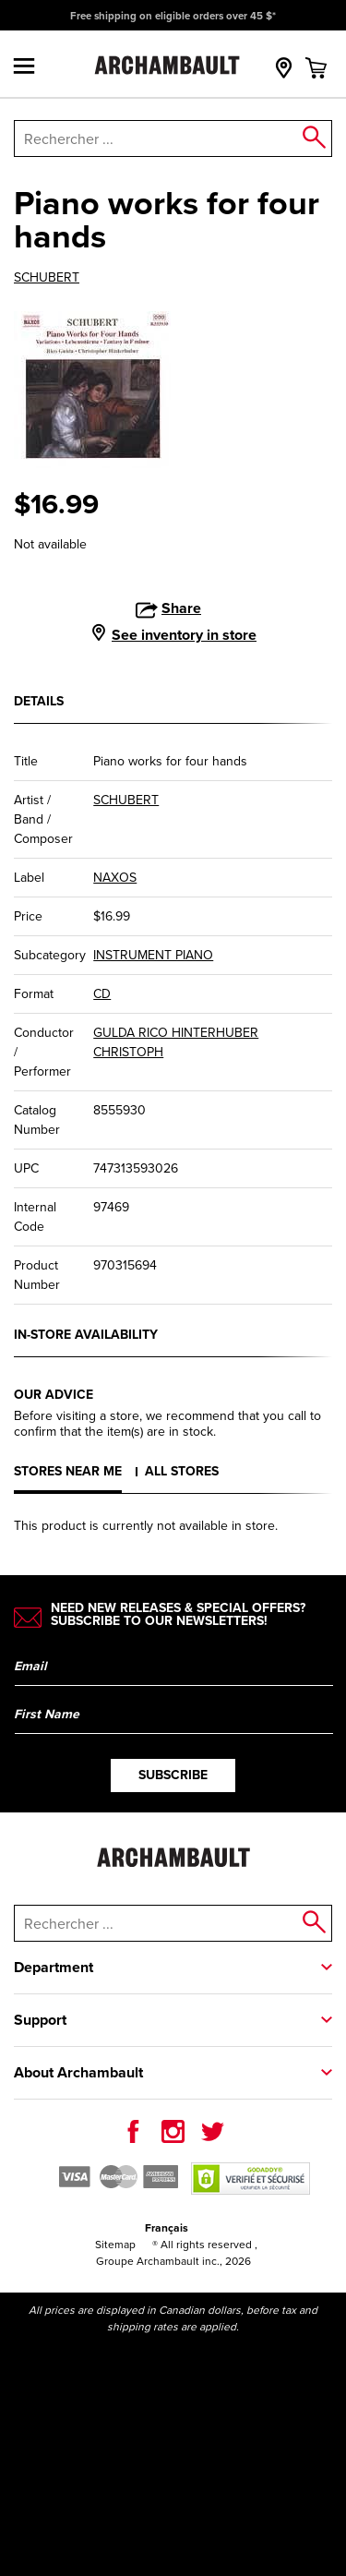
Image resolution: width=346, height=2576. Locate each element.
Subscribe (173, 1775)
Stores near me (68, 1471)
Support (40, 2019)
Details (39, 701)
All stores (182, 1471)
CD (102, 994)
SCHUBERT (46, 277)
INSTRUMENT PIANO (153, 955)
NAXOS (115, 877)
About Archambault (78, 2072)
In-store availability (86, 1334)
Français (166, 2228)
